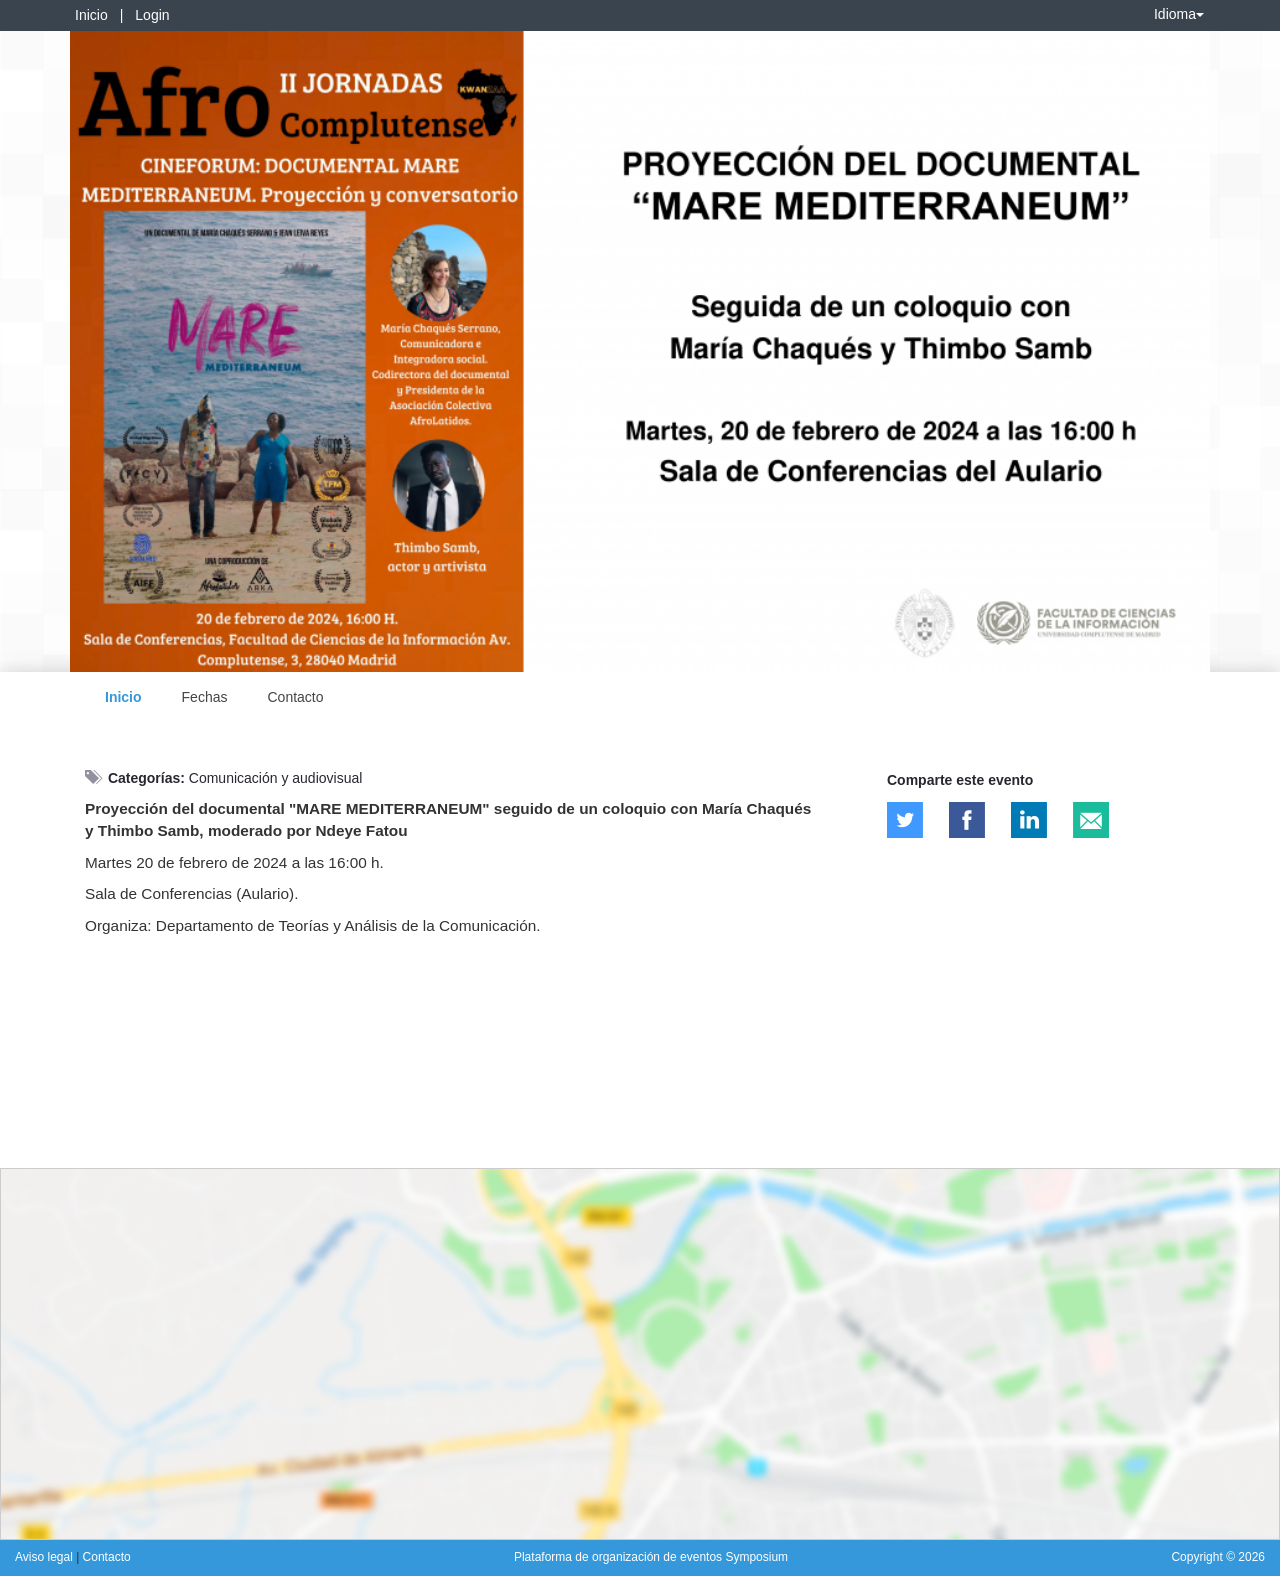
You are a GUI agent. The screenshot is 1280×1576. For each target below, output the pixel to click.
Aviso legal (45, 1557)
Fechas (205, 697)
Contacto (295, 697)
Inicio (91, 15)
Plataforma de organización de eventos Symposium (651, 1557)
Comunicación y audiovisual (276, 778)
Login (152, 15)
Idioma (1179, 14)
